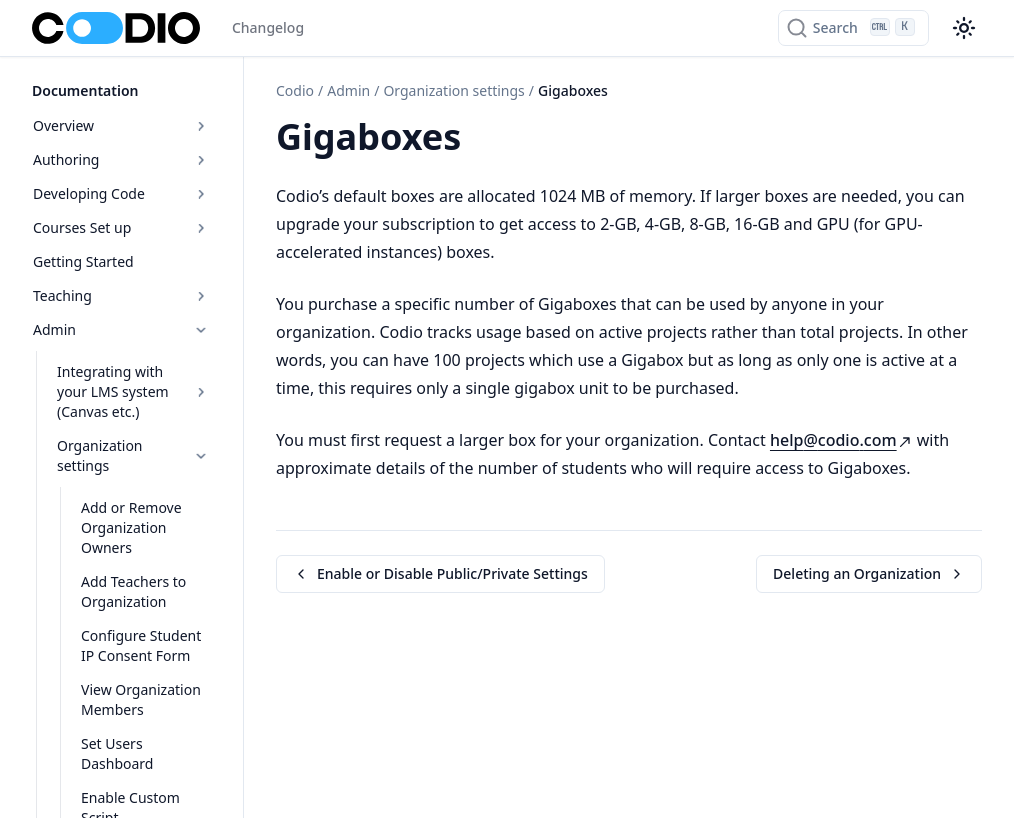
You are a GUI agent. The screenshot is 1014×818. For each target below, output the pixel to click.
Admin (121, 329)
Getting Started (83, 261)
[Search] (853, 28)
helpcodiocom (841, 440)
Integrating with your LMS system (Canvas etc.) (133, 391)
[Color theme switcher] (964, 28)
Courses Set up (121, 227)
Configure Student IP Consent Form (141, 645)
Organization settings (133, 455)
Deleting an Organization (869, 573)
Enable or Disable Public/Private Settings (440, 573)
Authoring (121, 159)
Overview (121, 125)
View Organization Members (141, 699)
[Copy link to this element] (483, 140)
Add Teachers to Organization (133, 591)
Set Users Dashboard (117, 753)
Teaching (121, 295)
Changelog (268, 27)
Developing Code (121, 193)
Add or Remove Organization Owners (131, 527)
